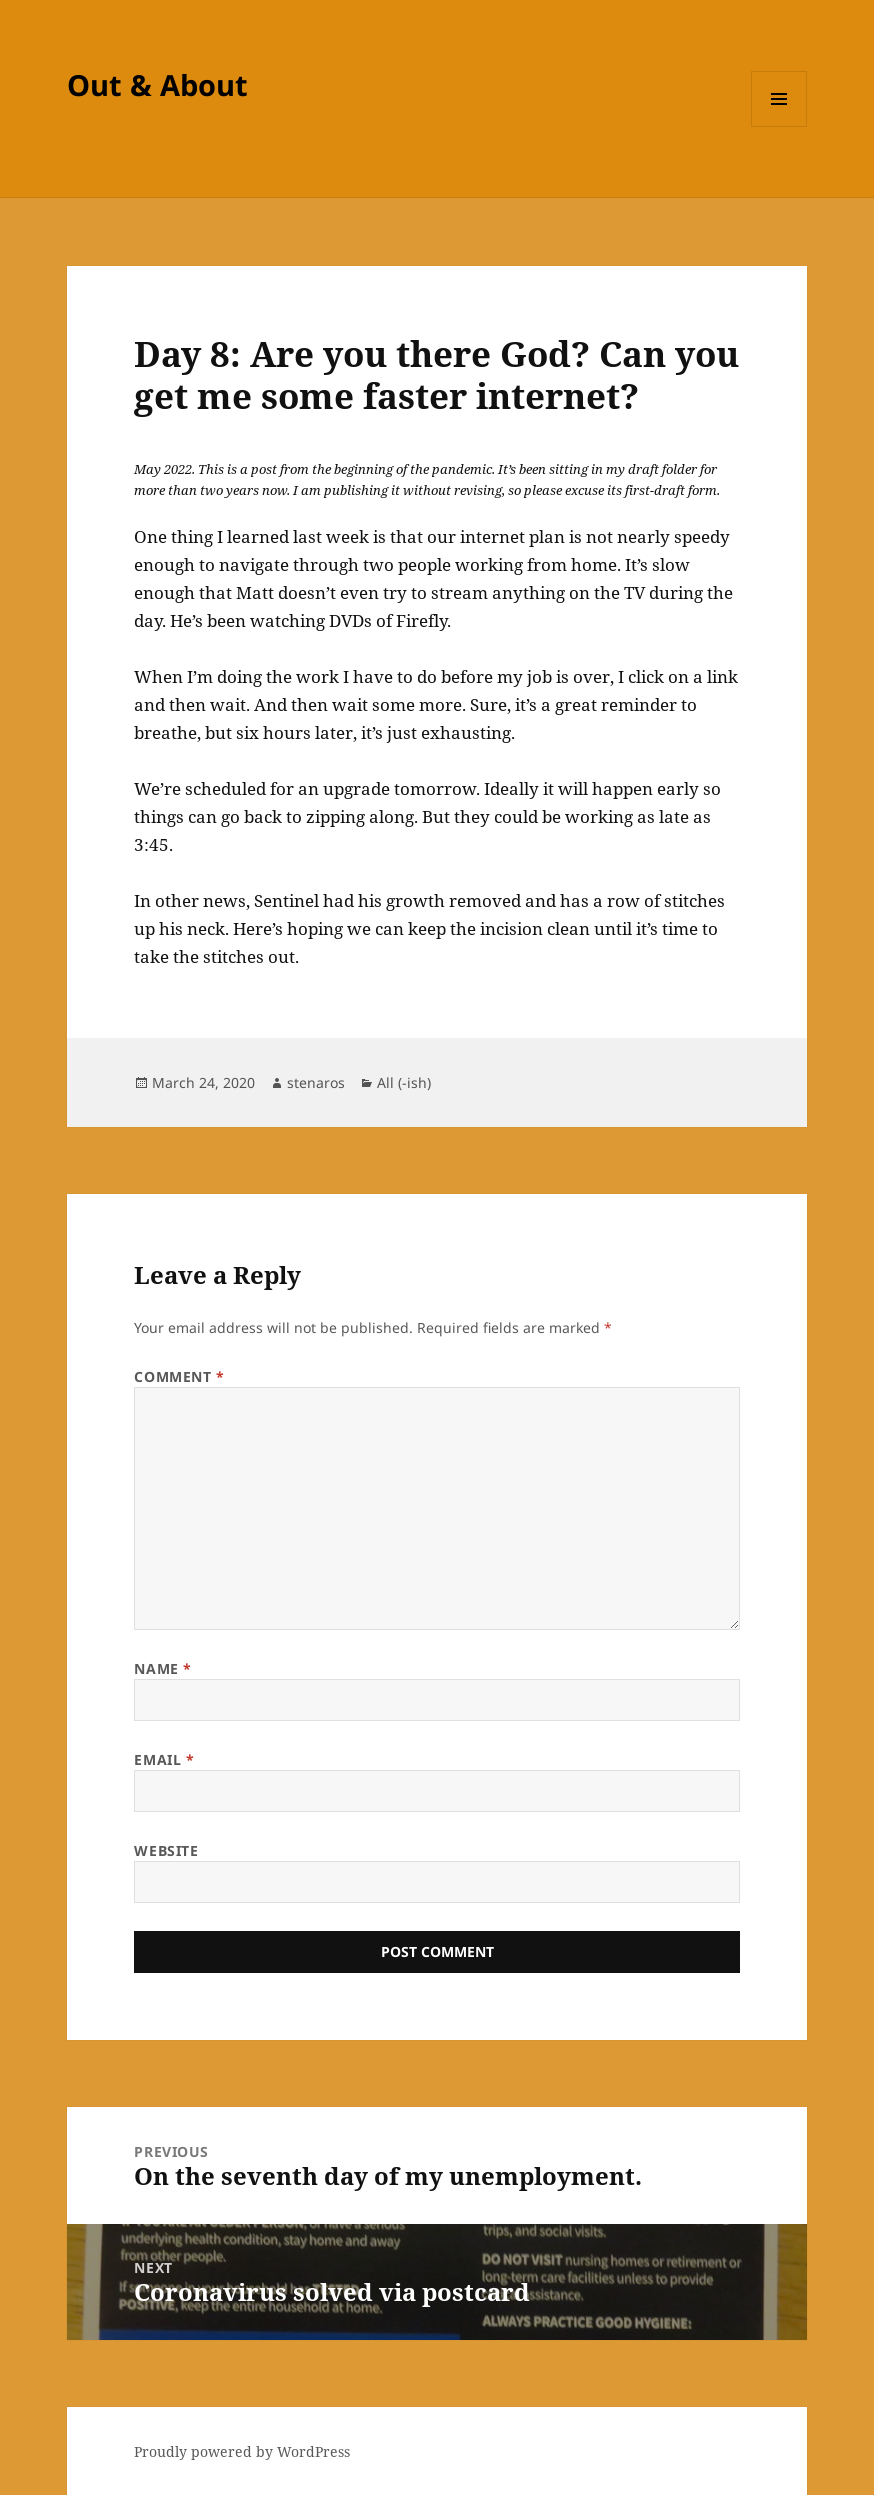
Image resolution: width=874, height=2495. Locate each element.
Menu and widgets (779, 126)
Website (166, 1850)
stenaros (316, 1082)
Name (162, 1668)
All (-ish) (404, 1082)
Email (164, 1759)
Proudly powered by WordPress (242, 2451)
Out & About (157, 84)
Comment (179, 1376)
